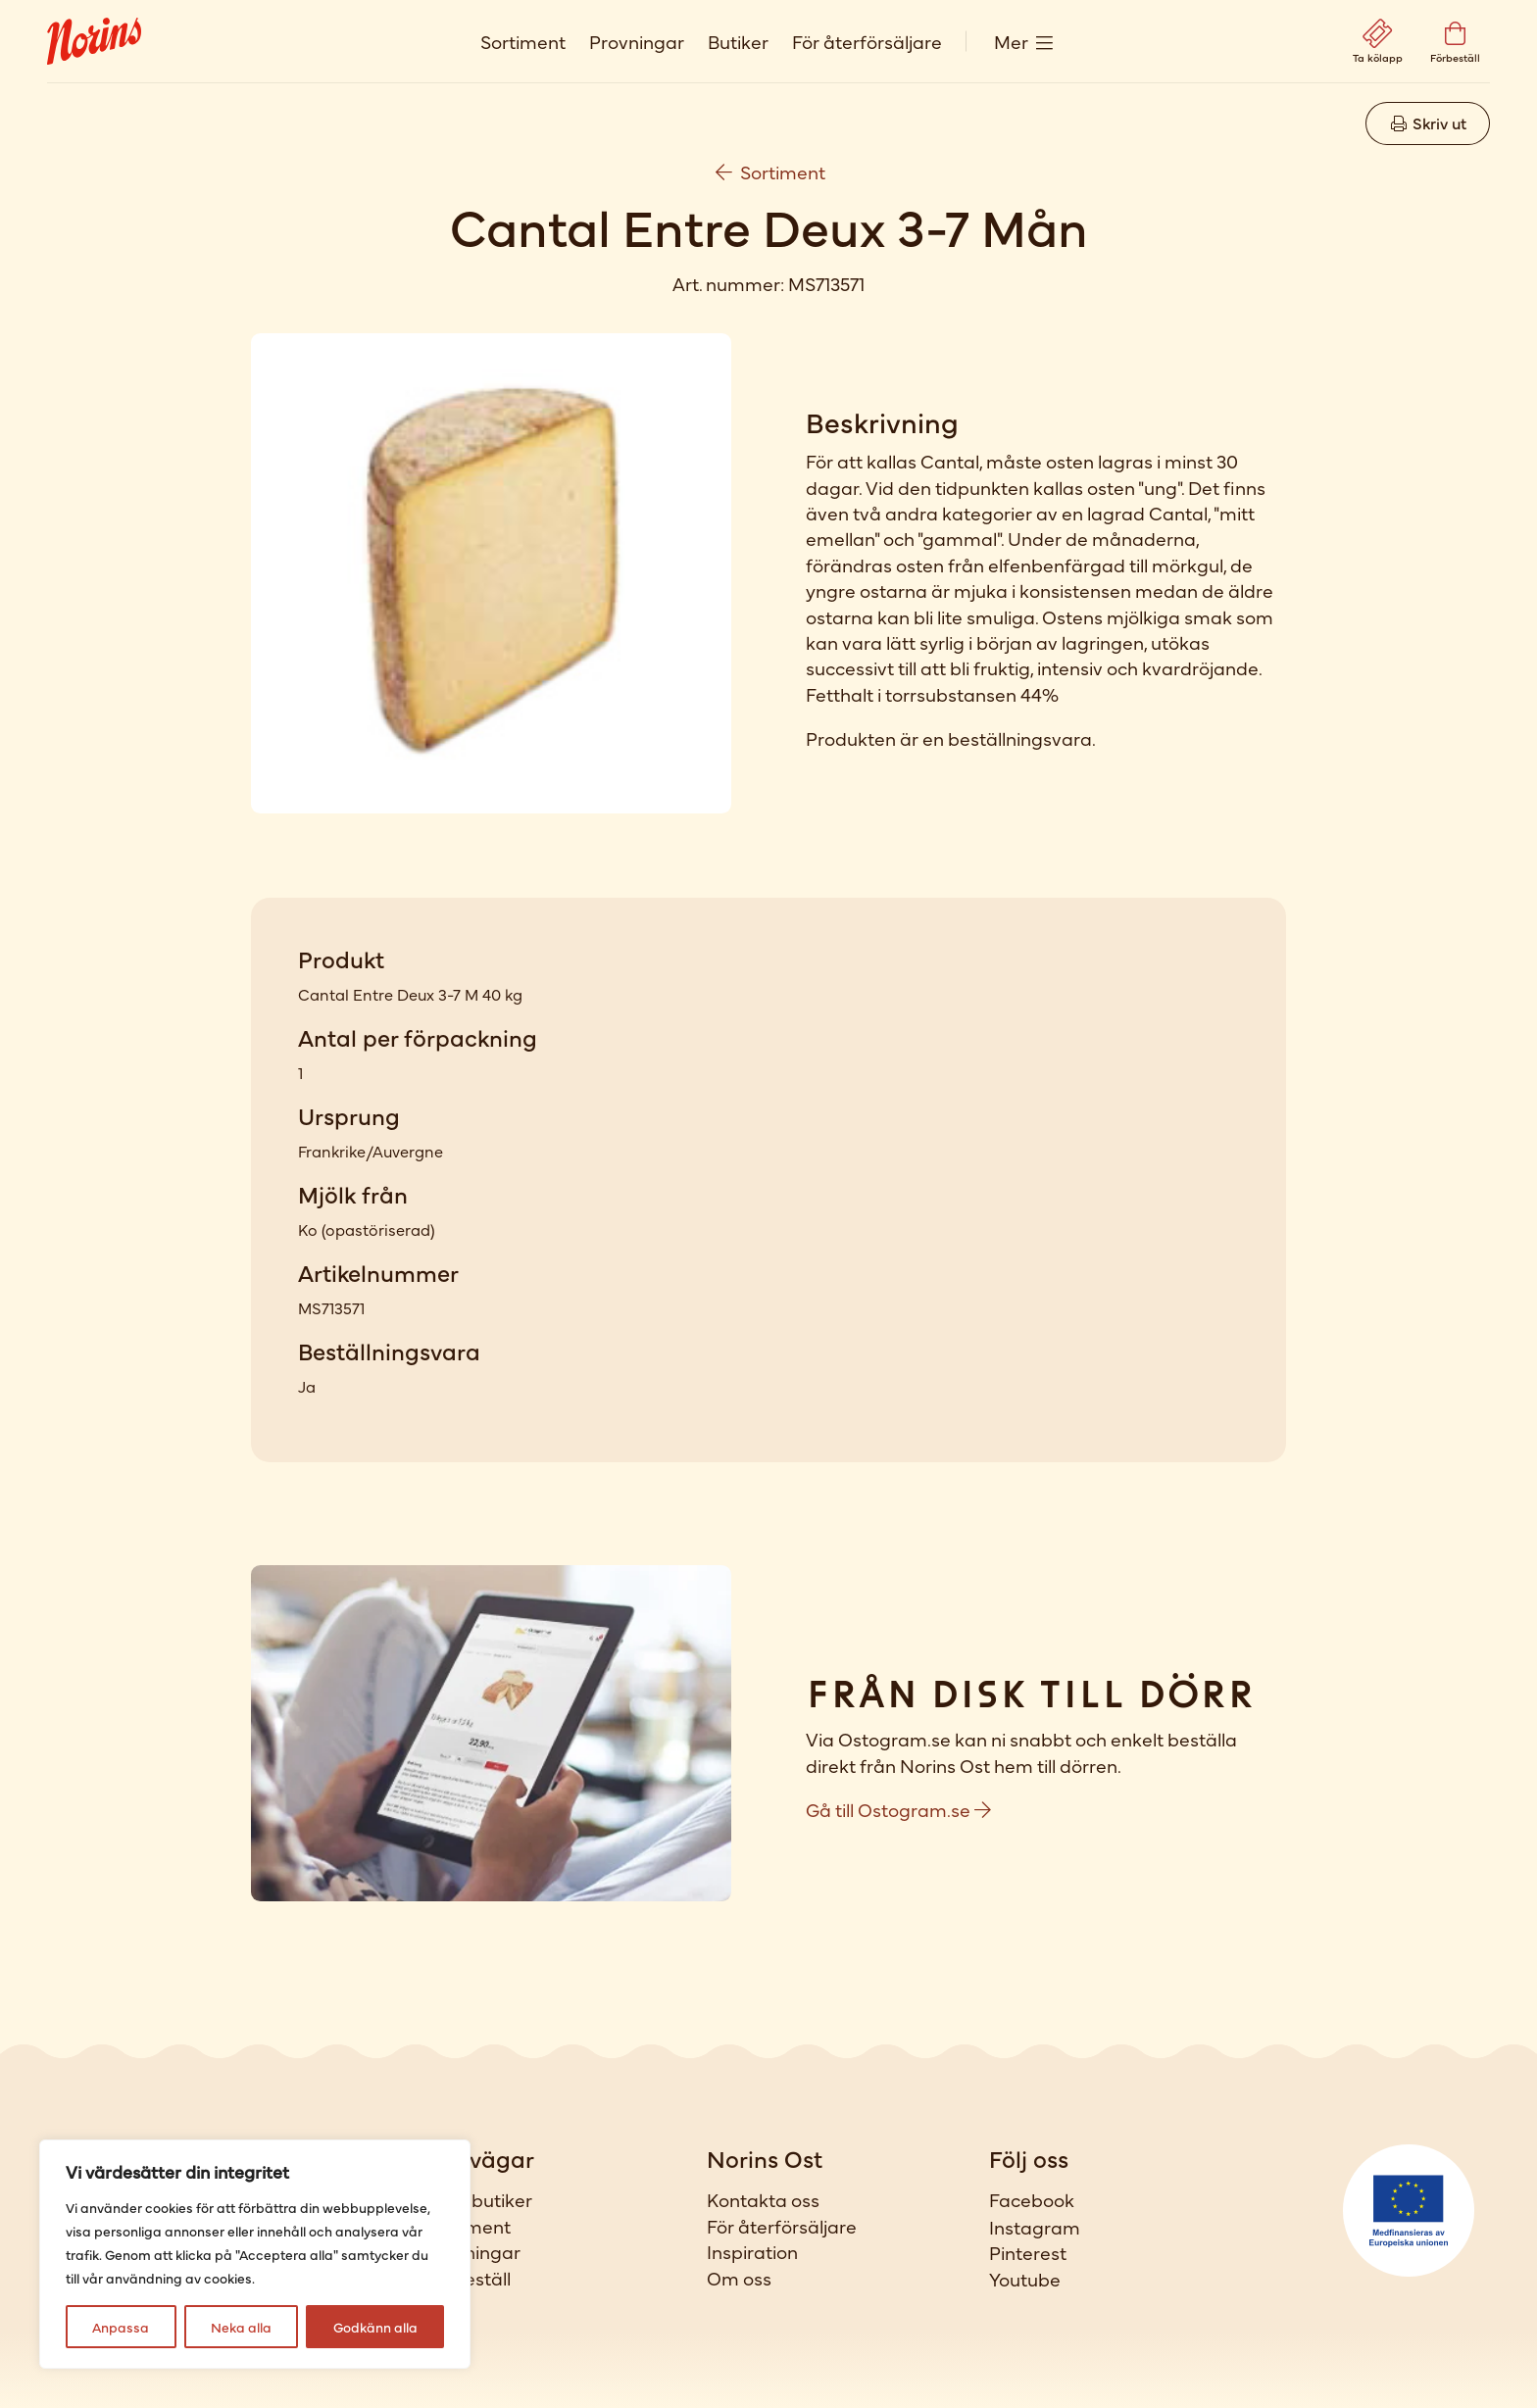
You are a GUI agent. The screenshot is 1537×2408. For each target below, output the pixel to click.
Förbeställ (468, 2277)
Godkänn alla (375, 2326)
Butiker (738, 40)
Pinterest (1027, 2252)
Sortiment (523, 40)
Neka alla (241, 2326)
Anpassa (120, 2326)
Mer (1011, 40)
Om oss (739, 2277)
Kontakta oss (763, 2199)
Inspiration (752, 2251)
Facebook (1031, 2199)
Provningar (636, 40)
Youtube (1025, 2278)
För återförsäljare (867, 40)
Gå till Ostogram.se (898, 1808)
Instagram (1034, 2226)
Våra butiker (478, 2199)
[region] (255, 2254)
